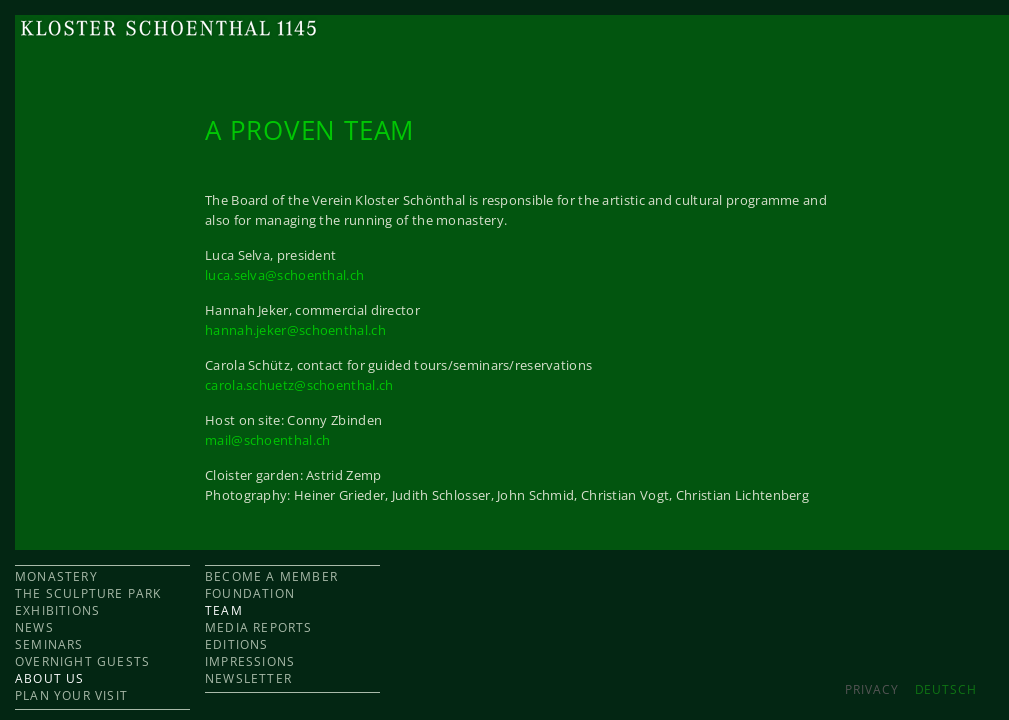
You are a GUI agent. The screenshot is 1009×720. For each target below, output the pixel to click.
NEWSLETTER (248, 678)
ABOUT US (50, 678)
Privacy (871, 689)
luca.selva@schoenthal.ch (284, 275)
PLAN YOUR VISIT (71, 695)
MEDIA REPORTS (259, 627)
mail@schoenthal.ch (267, 440)
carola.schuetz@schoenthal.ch (299, 385)
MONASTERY (56, 576)
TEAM (224, 610)
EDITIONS (237, 644)
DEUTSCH (946, 689)
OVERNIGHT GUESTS (82, 661)
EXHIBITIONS (57, 610)
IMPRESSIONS (250, 661)
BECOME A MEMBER (271, 576)
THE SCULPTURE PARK (88, 593)
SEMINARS (49, 644)
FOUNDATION (250, 593)
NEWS (34, 627)
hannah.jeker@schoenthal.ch (295, 330)
